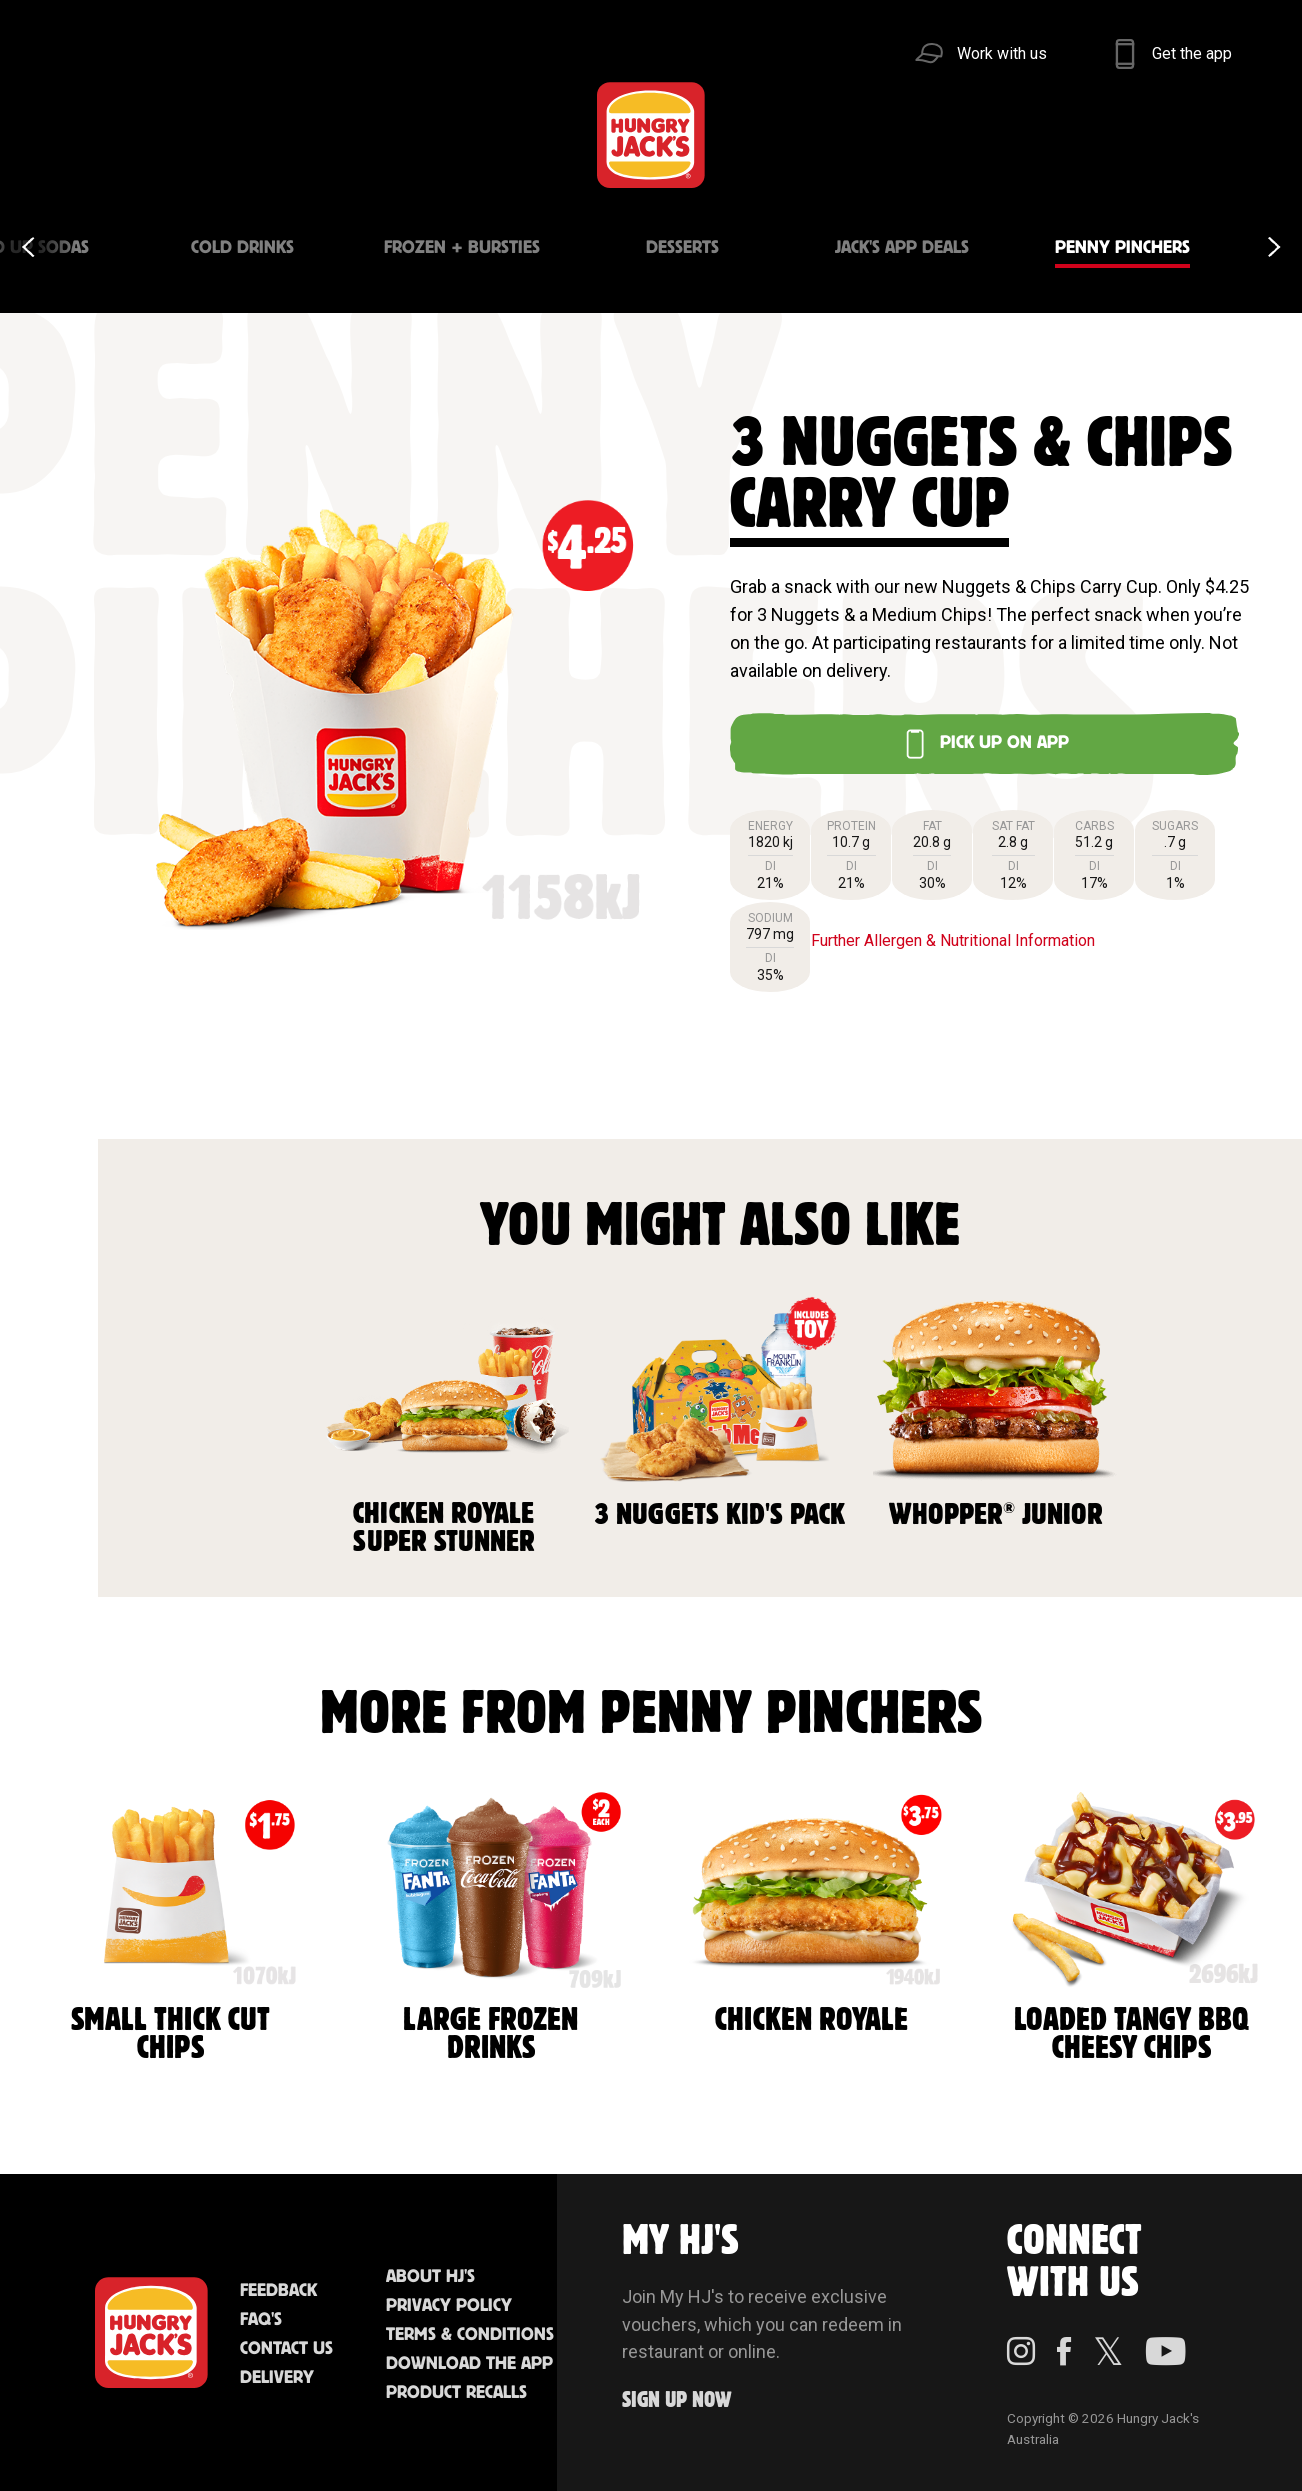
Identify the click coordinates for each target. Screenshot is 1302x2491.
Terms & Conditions (470, 2335)
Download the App (469, 2364)
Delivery (277, 2378)
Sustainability (983, 134)
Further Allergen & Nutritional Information (953, 940)
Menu (92, 134)
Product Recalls (456, 2393)
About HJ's (430, 2277)
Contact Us (286, 2349)
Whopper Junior (996, 1409)
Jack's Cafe (385, 134)
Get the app (1192, 53)
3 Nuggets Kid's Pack (719, 1409)
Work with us (1002, 53)
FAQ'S (261, 2320)
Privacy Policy (449, 2306)
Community (784, 134)
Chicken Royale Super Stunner (444, 1423)
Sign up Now (677, 2400)
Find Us (532, 134)
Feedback (278, 2291)
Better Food (239, 134)
